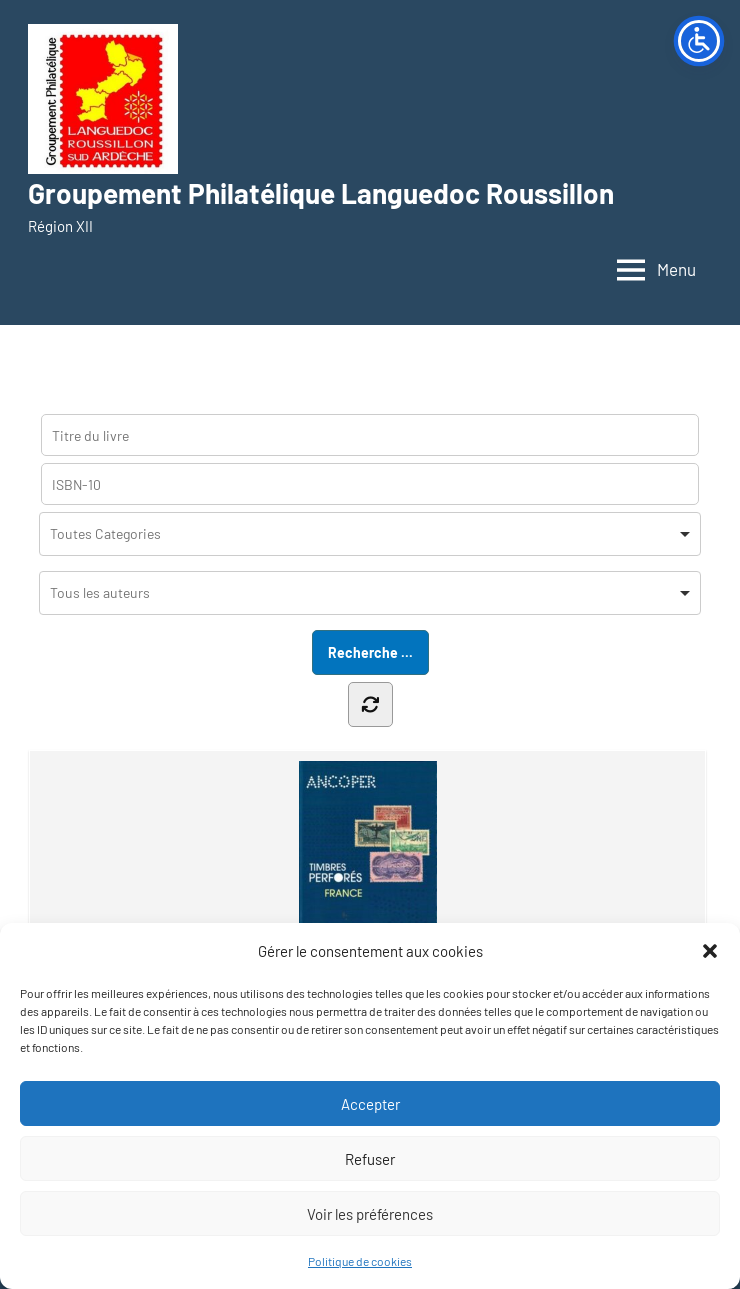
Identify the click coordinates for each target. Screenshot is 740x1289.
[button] (710, 951)
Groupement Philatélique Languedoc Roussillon (321, 193)
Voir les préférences (370, 1214)
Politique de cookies (360, 1261)
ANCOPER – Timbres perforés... (367, 879)
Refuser (370, 1159)
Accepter (370, 1104)
